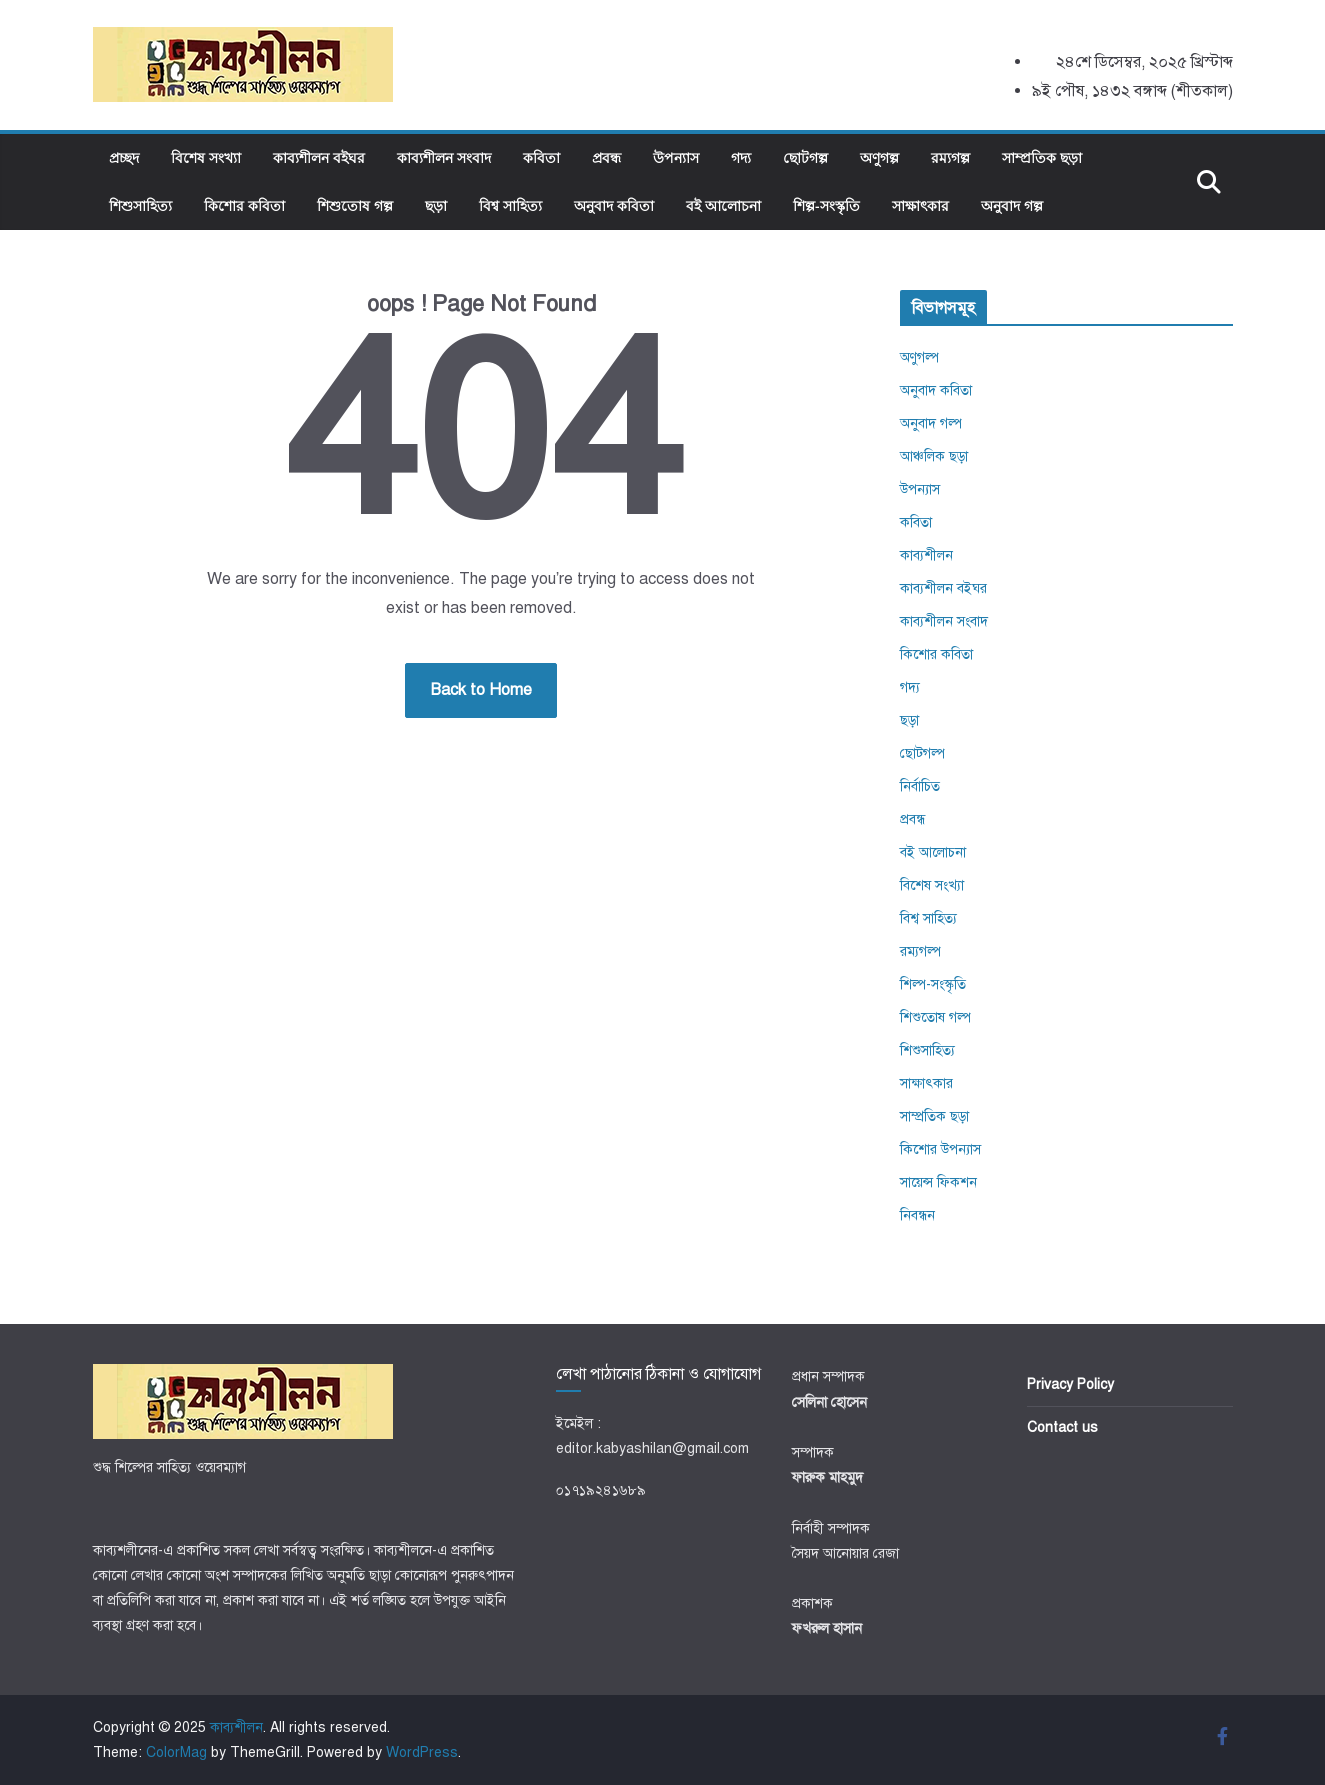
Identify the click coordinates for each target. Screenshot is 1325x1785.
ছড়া (436, 205)
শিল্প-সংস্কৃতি (826, 205)
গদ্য (741, 157)
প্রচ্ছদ (124, 157)
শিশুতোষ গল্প (355, 205)
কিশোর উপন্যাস (940, 1149)
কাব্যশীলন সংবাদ (444, 157)
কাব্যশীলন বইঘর (319, 157)
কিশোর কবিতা (244, 205)
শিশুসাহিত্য (140, 205)
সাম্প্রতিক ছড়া (1042, 157)
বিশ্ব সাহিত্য (510, 205)
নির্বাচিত (920, 786)
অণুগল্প (879, 157)
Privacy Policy (1070, 1384)
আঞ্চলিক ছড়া (934, 456)
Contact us (1062, 1427)
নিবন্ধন (917, 1215)
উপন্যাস (676, 157)
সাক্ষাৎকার (920, 205)
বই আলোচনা (723, 205)
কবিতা (541, 157)
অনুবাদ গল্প (1012, 205)
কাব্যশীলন (926, 555)
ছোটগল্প (805, 157)
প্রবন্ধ (606, 157)
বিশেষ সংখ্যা (206, 157)
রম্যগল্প (950, 157)
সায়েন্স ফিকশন (938, 1182)
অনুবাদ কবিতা (614, 205)
